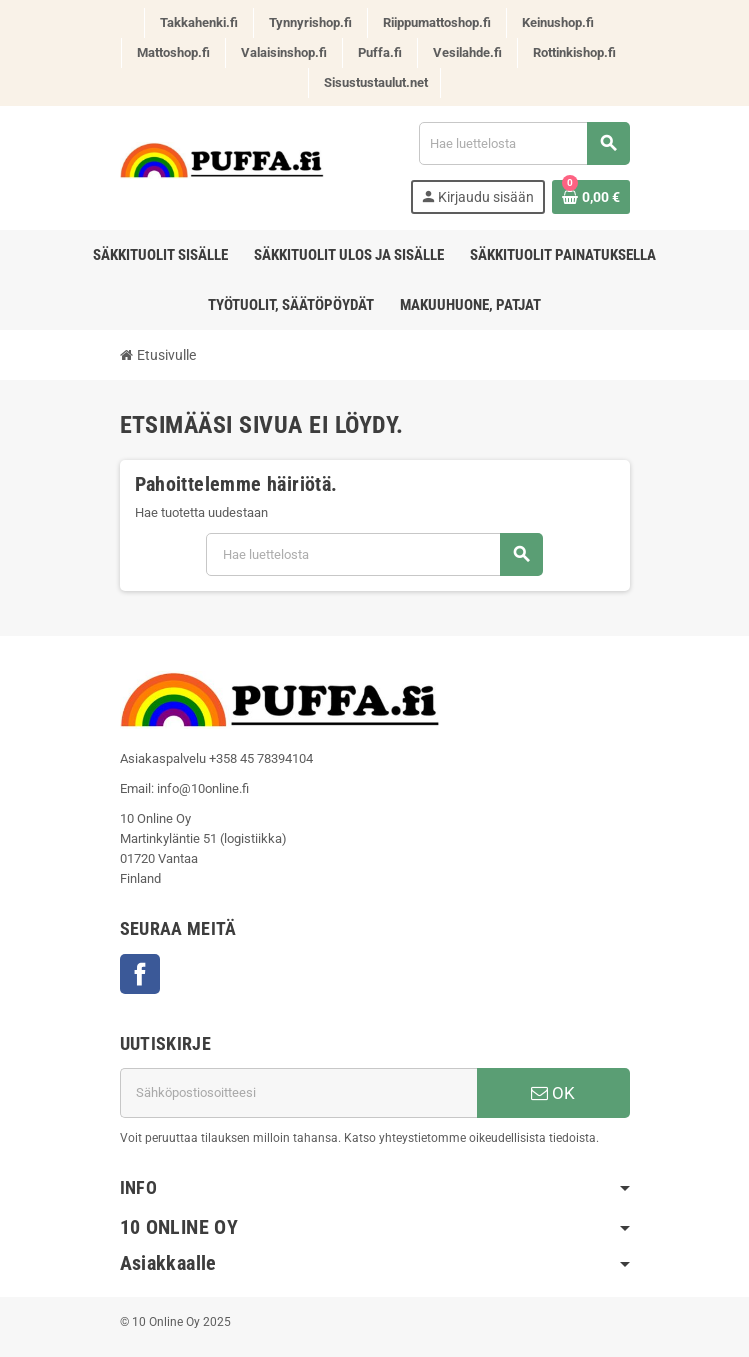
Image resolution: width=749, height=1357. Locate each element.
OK (553, 1093)
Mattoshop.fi (173, 52)
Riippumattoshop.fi (437, 22)
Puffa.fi (380, 52)
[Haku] (524, 143)
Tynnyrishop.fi (310, 22)
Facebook (140, 974)
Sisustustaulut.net (376, 82)
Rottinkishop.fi (574, 52)
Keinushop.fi (558, 22)
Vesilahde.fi (467, 52)
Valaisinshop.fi (284, 52)
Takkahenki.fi (199, 22)
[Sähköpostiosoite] (298, 1093)
